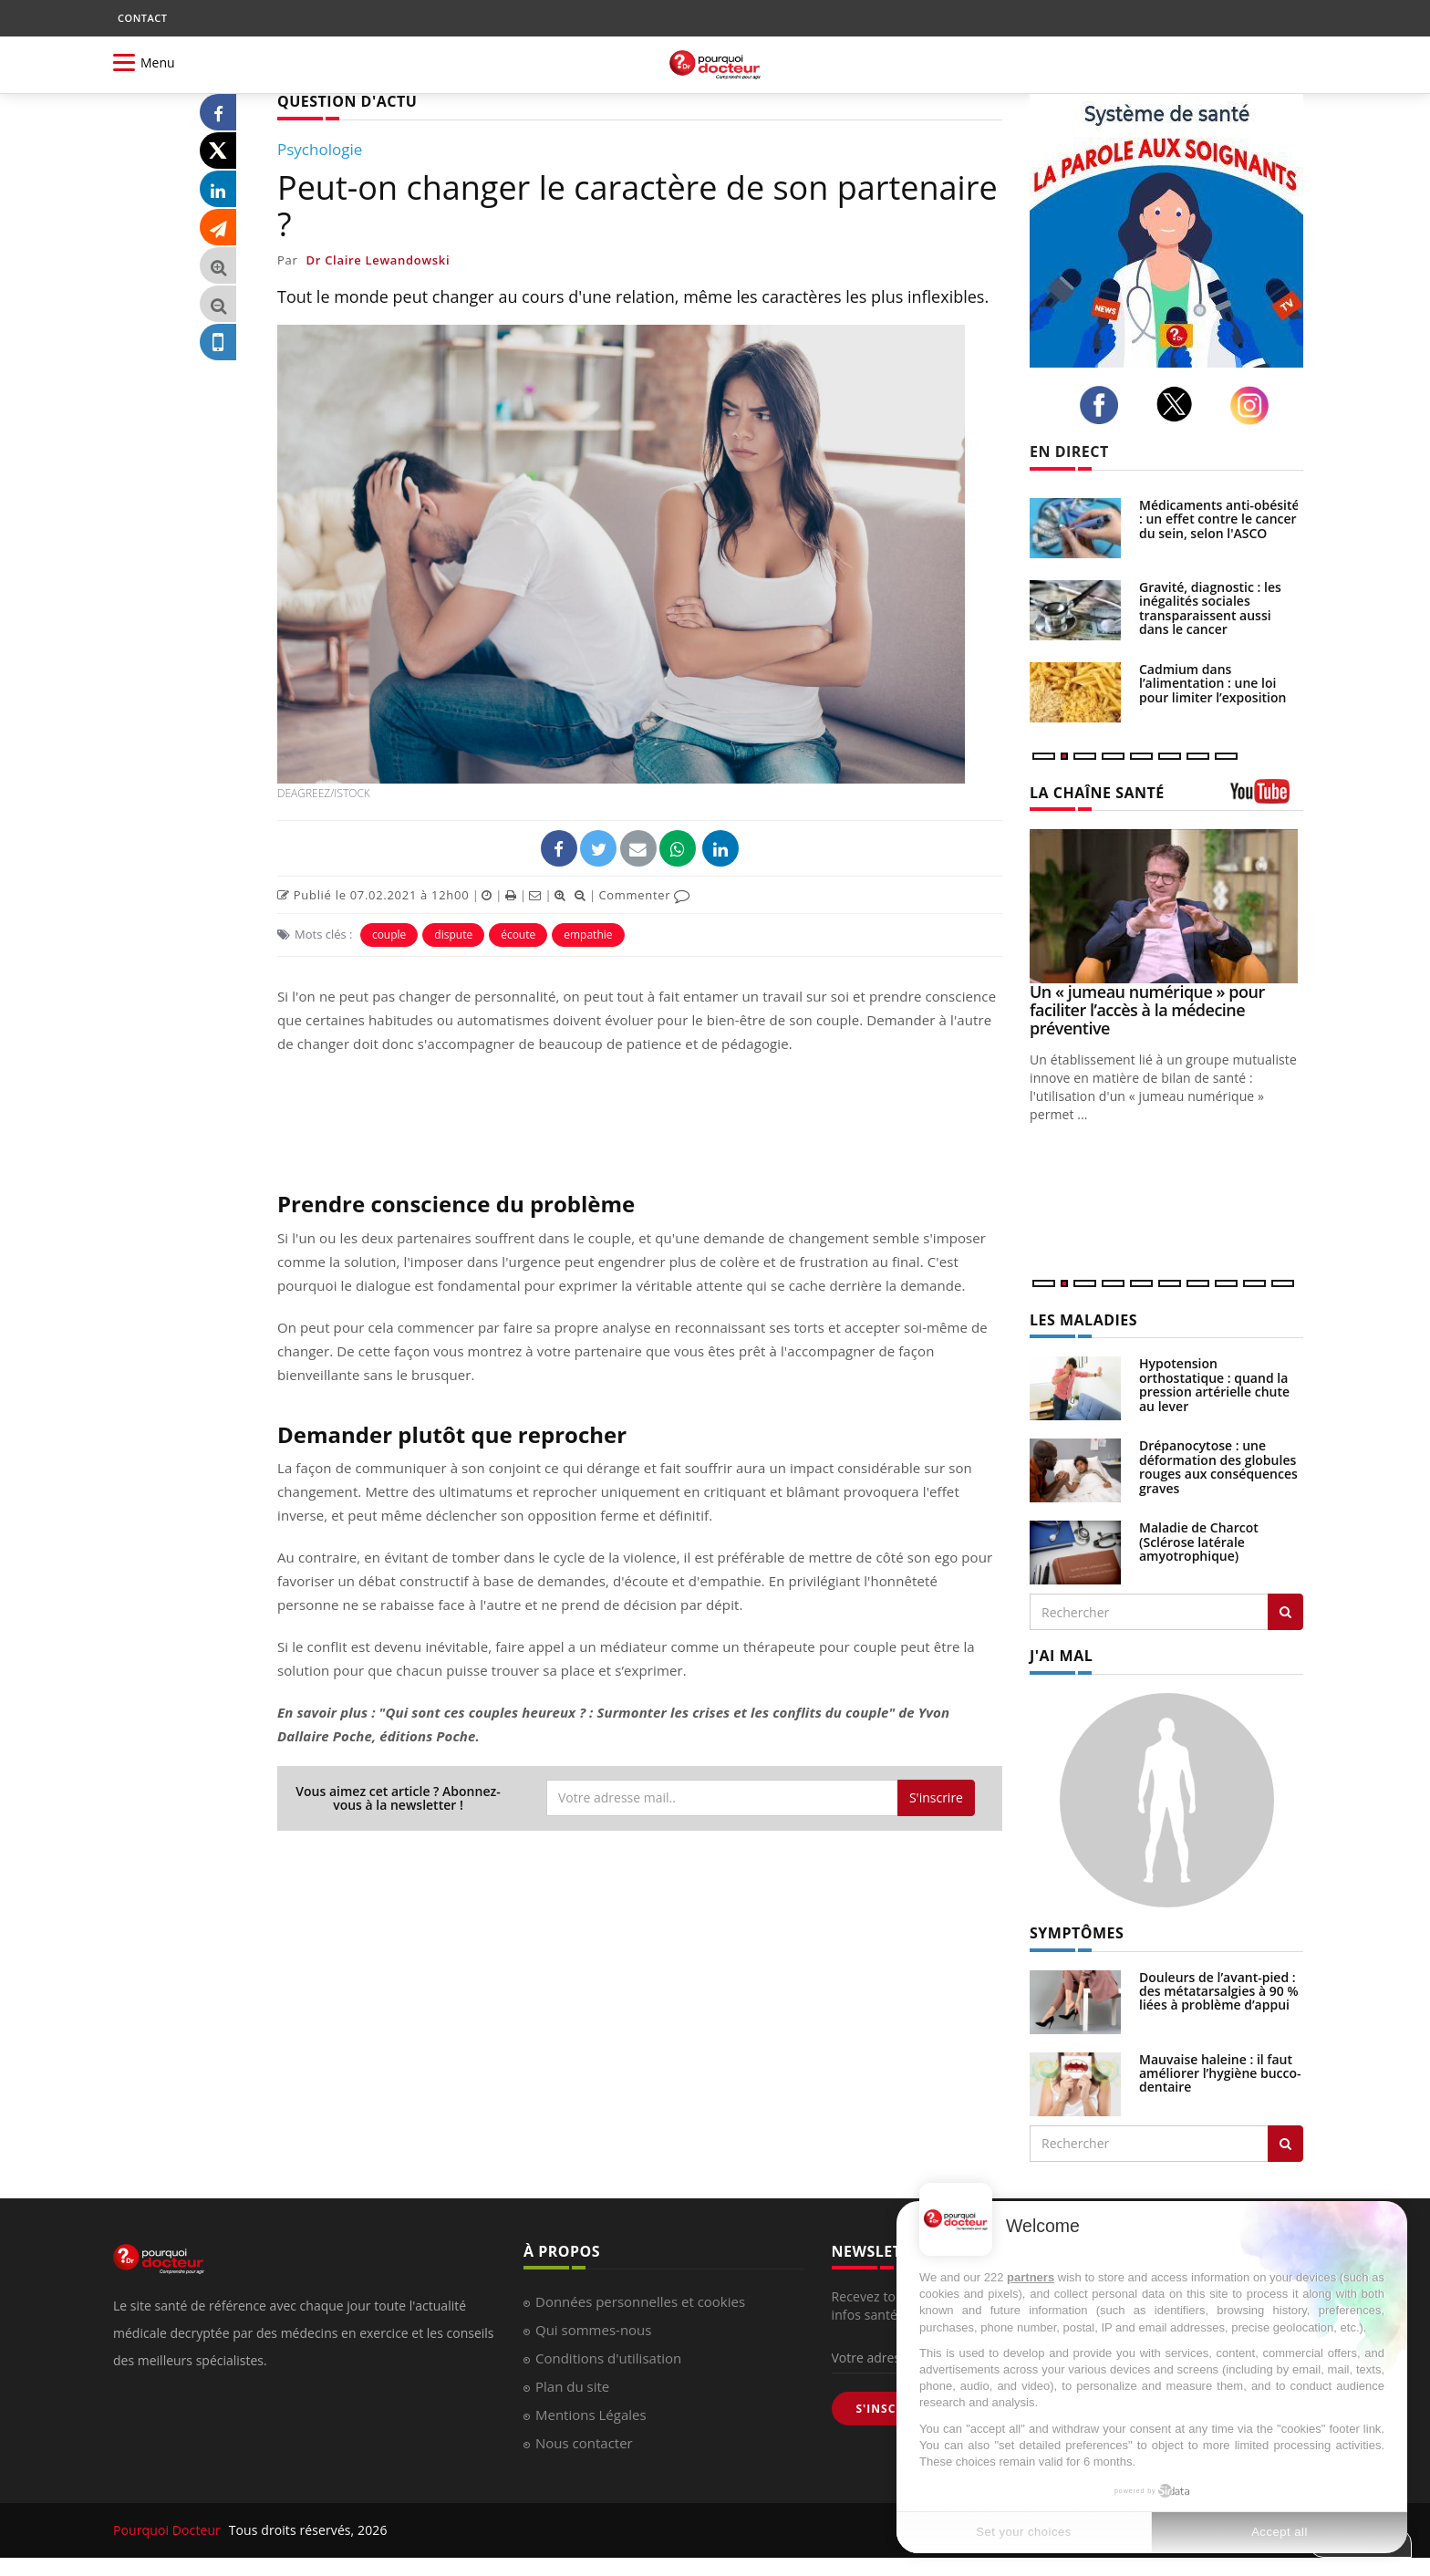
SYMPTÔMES (1077, 1933)
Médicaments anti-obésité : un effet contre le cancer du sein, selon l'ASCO (1219, 519)
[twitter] (1179, 404)
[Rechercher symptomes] (1285, 2143)
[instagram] (1254, 405)
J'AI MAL (1061, 1656)
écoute (518, 934)
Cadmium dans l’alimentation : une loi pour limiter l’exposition (1212, 683)
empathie (588, 934)
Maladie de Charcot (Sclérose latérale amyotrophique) (1199, 1541)
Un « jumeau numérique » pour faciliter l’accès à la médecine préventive (1147, 1010)
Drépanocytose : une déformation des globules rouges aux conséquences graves (1218, 1466)
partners (1030, 2277)
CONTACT (142, 18)
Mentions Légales (591, 2414)
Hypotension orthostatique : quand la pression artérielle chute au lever (1214, 1384)
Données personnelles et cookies (640, 2301)
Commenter (644, 895)
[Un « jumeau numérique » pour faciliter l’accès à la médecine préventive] (1166, 906)
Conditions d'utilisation (608, 2358)
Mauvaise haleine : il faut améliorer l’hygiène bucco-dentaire (1220, 2073)
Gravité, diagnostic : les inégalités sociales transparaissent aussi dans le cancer (1210, 608)
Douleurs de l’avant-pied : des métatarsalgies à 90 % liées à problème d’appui (1219, 1991)
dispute (453, 934)
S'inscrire (936, 1797)
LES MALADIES (1083, 1320)
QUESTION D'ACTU (347, 101)
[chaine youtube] (1266, 797)
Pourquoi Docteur (168, 2530)
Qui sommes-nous (593, 2330)
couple (389, 934)
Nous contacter (584, 2443)
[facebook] (1104, 405)
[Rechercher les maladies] (1285, 1612)
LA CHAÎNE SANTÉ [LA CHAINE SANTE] (1097, 793)
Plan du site (572, 2386)
